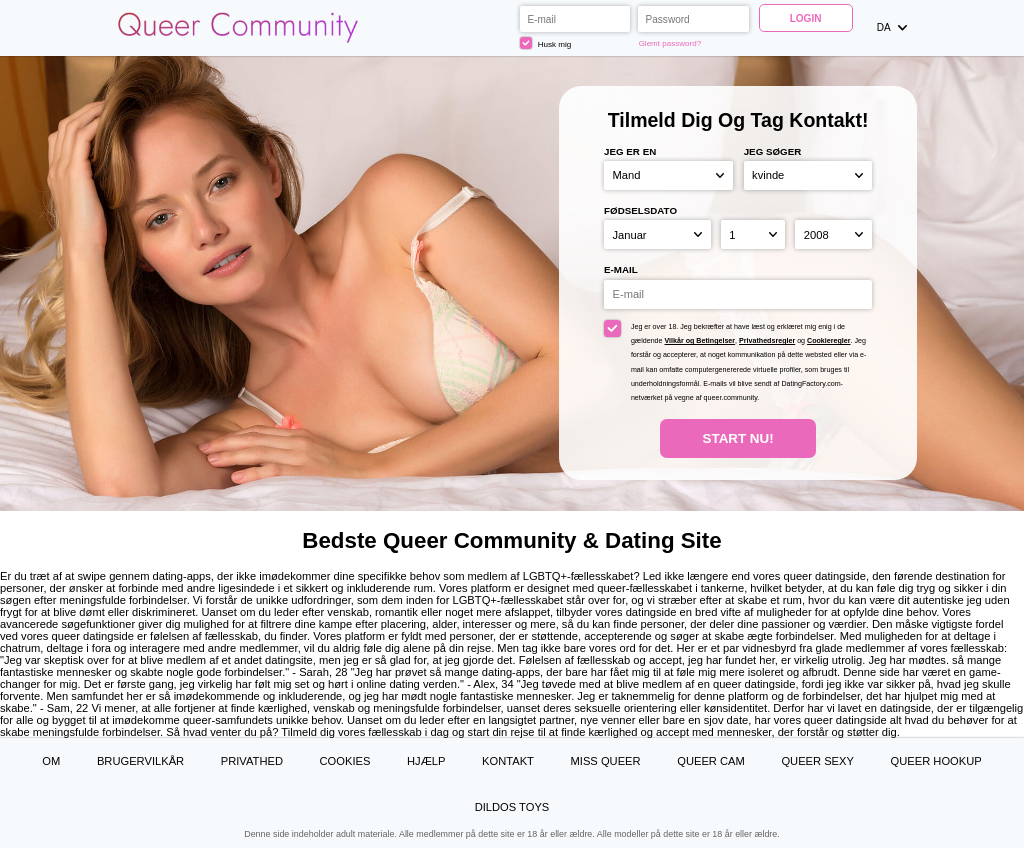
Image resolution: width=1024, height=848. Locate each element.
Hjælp (426, 761)
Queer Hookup (936, 761)
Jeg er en (630, 151)
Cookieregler (828, 341)
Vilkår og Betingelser (700, 341)
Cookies (345, 761)
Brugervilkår (140, 761)
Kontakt (508, 761)
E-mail (621, 269)
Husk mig (545, 43)
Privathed (252, 761)
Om (51, 761)
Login (806, 18)
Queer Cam (711, 761)
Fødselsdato (640, 210)
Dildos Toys (512, 807)
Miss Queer (606, 761)
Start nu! (738, 438)
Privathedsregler (767, 341)
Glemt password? (670, 43)
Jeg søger (773, 151)
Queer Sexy (817, 761)
